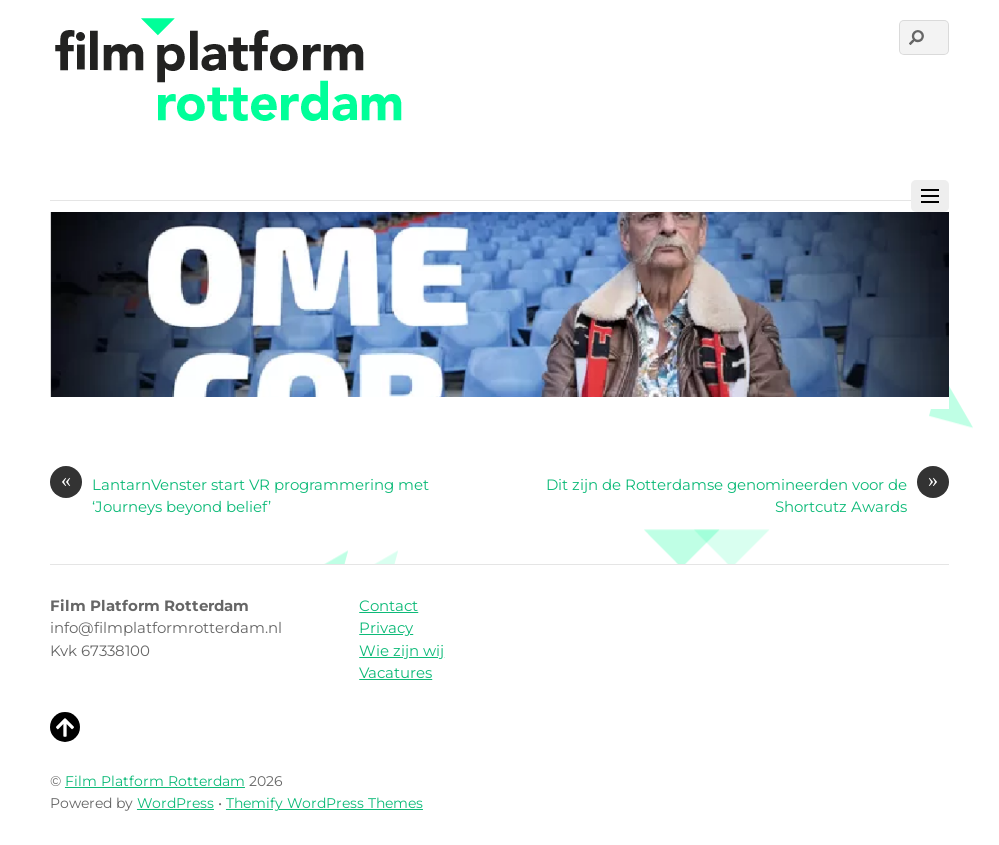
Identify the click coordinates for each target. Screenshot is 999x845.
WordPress (175, 803)
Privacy (386, 627)
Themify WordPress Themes (324, 803)
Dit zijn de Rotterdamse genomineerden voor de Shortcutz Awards (747, 495)
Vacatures (395, 672)
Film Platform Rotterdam (155, 781)
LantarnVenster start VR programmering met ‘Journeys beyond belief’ (239, 495)
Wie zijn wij (401, 650)
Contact (388, 605)
